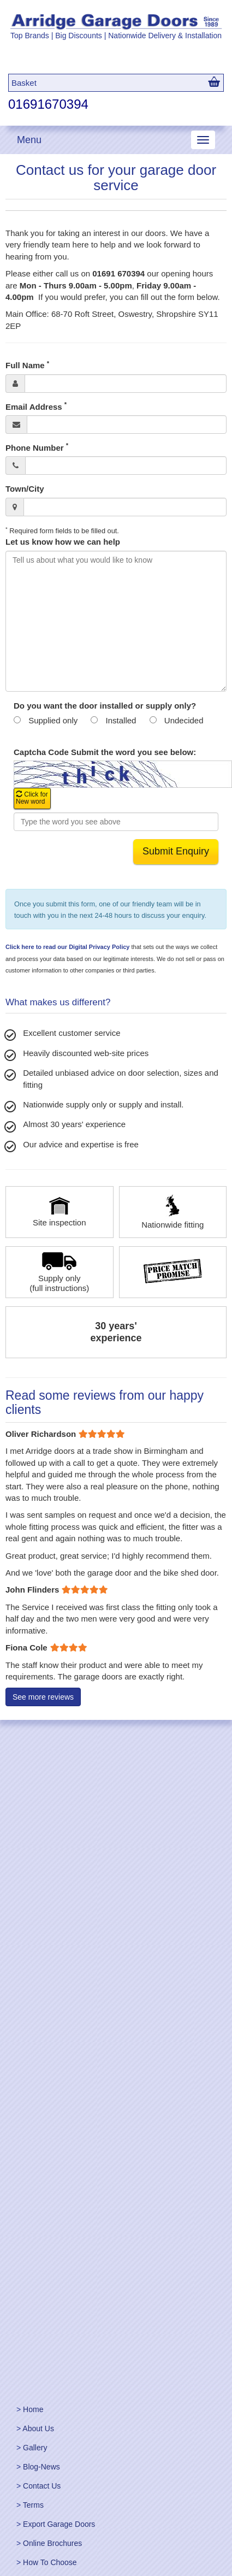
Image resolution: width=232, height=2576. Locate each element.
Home (33, 2409)
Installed (121, 720)
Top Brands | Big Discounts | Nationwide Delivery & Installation (116, 35)
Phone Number (36, 447)
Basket (24, 82)
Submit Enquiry (175, 851)
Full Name (27, 365)
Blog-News (41, 2466)
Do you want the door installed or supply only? (105, 705)
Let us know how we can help (62, 541)
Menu (29, 139)
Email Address (36, 406)
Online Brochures (52, 2543)
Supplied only (53, 720)
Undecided (184, 720)
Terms (33, 2505)
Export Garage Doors (59, 2524)
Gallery (35, 2447)
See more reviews (43, 1697)
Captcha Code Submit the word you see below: (105, 752)
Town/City (24, 488)
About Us (38, 2428)
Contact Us (42, 2485)
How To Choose (50, 2562)
